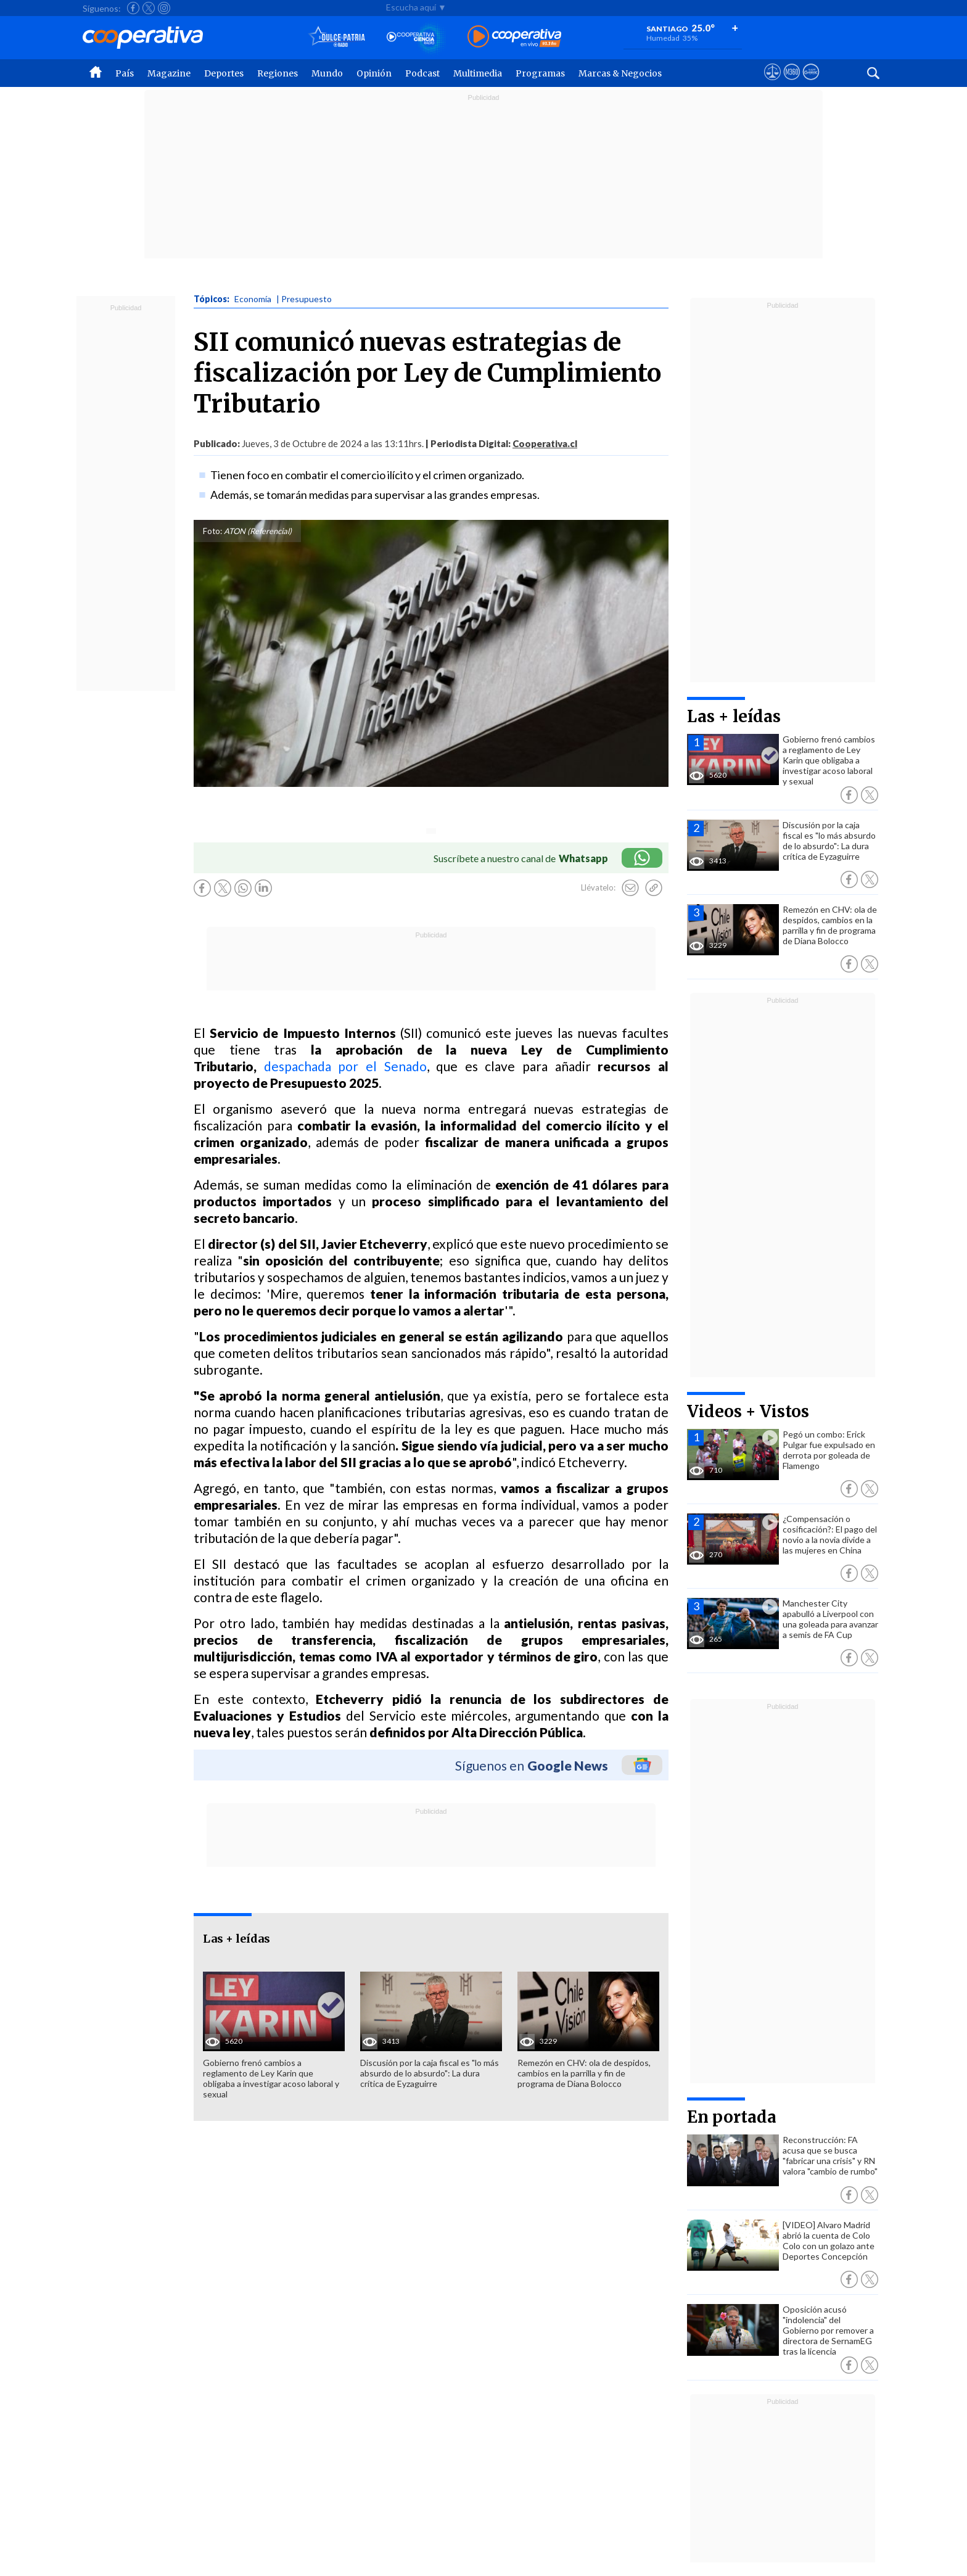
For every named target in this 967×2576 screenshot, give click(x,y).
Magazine (169, 73)
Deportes (224, 73)
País (124, 73)
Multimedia (477, 73)
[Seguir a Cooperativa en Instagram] (164, 8)
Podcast (422, 73)
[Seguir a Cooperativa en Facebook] (133, 8)
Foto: (212, 531)
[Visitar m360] (791, 83)
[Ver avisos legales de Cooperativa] (772, 83)
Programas (540, 73)
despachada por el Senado (345, 1066)
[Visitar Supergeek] (810, 83)
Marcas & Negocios (620, 73)
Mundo (327, 73)
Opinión (374, 73)
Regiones (277, 73)
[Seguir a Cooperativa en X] (148, 8)
